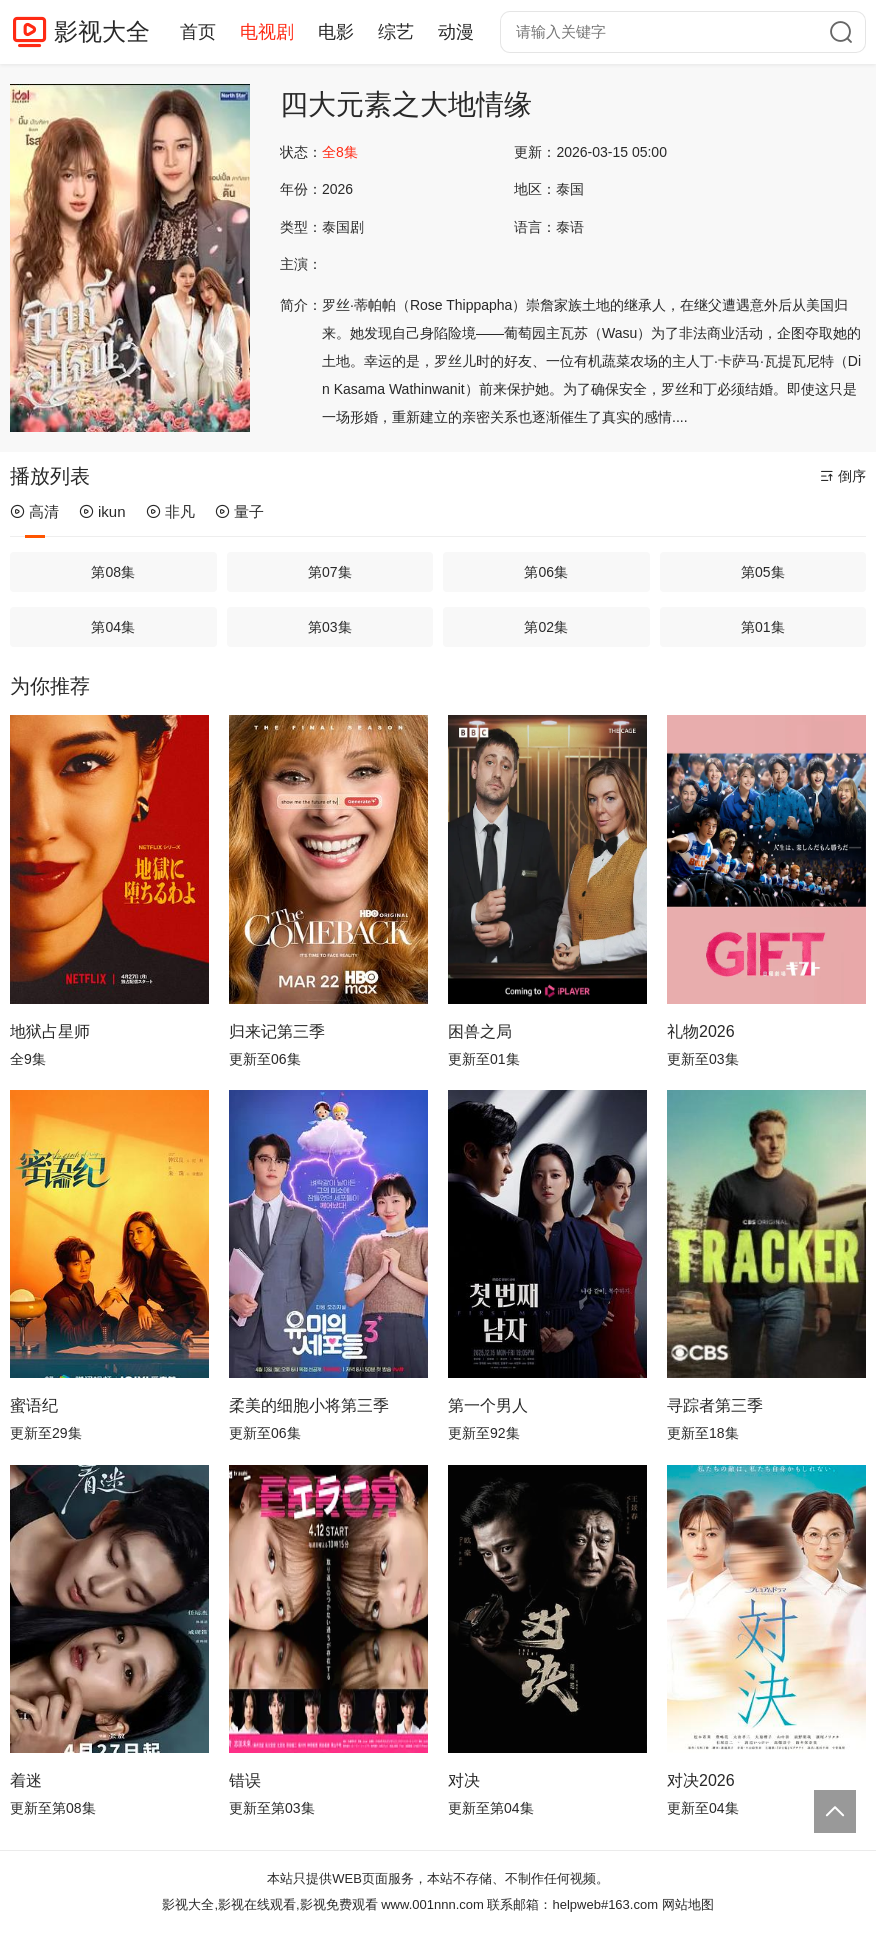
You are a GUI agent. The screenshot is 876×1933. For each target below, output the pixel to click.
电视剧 (267, 32)
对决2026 (701, 1780)
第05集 (763, 572)
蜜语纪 (34, 1405)
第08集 (113, 572)
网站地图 (688, 1904)
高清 (34, 511)
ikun (102, 511)
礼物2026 (701, 1031)
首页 (198, 32)
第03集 (330, 627)
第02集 (546, 627)
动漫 (456, 32)
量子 (239, 511)
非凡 (170, 511)
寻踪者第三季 (715, 1405)
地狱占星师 (50, 1031)
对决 (464, 1780)
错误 (245, 1780)
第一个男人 (488, 1405)
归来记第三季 (277, 1031)
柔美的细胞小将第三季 (309, 1405)
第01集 (763, 627)
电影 (336, 32)
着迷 (26, 1780)
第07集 (330, 572)
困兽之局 (480, 1031)
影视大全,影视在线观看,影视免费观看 (269, 1904)
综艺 (396, 32)
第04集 (113, 627)
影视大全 (102, 31)
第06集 (546, 572)
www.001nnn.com (432, 1904)
